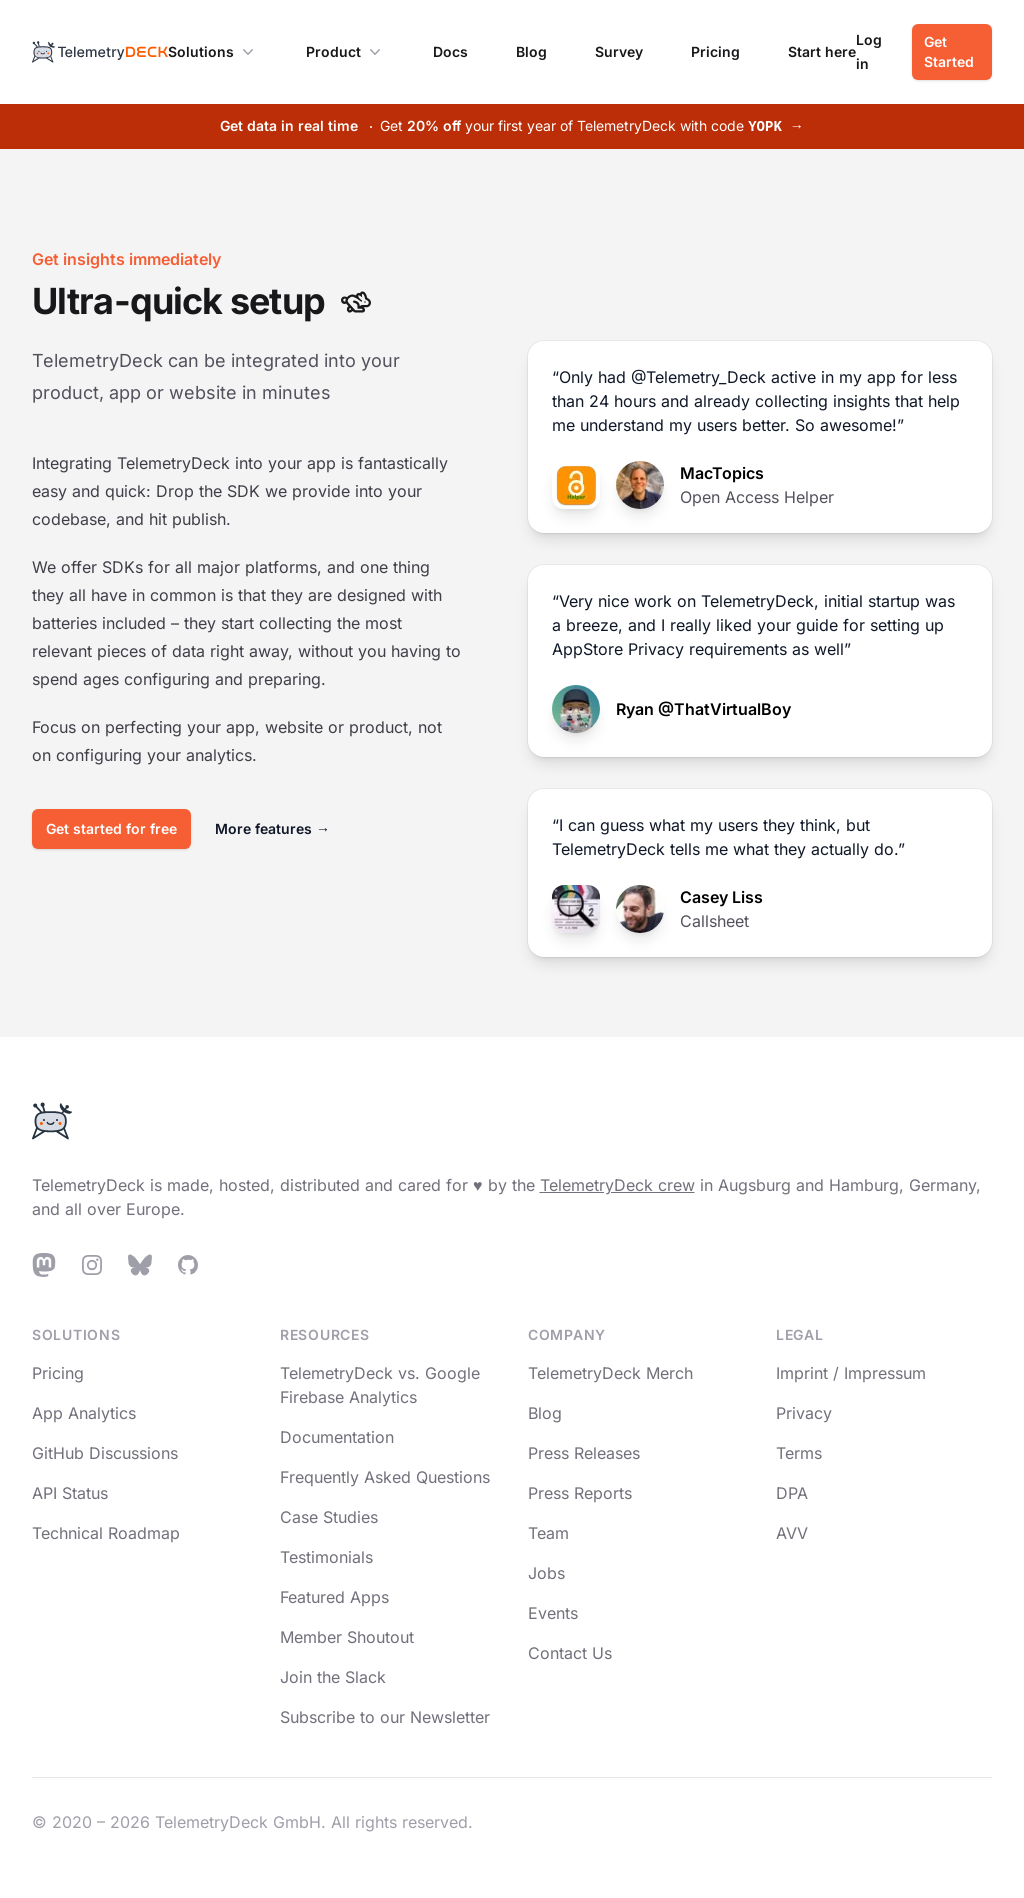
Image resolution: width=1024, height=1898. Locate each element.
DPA (792, 1493)
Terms (799, 1453)
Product (345, 52)
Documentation (337, 1437)
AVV (792, 1533)
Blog (531, 51)
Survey (619, 51)
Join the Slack (333, 1677)
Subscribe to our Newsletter (385, 1717)
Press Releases (584, 1453)
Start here (822, 51)
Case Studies (329, 1517)
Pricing (715, 51)
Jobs (546, 1573)
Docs (450, 51)
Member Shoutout (347, 1637)
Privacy (804, 1413)
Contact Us (570, 1653)
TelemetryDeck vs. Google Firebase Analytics (380, 1385)
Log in (869, 51)
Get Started (949, 51)
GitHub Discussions (105, 1453)
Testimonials (326, 1557)
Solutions (213, 52)
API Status (70, 1493)
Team (548, 1533)
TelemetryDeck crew (617, 1185)
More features (272, 828)
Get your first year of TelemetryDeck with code (512, 125)
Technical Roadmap (106, 1533)
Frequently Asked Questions (385, 1477)
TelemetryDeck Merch (610, 1373)
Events (553, 1613)
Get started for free (111, 828)
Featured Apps (334, 1597)
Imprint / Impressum (851, 1373)
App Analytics (84, 1413)
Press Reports (580, 1493)
